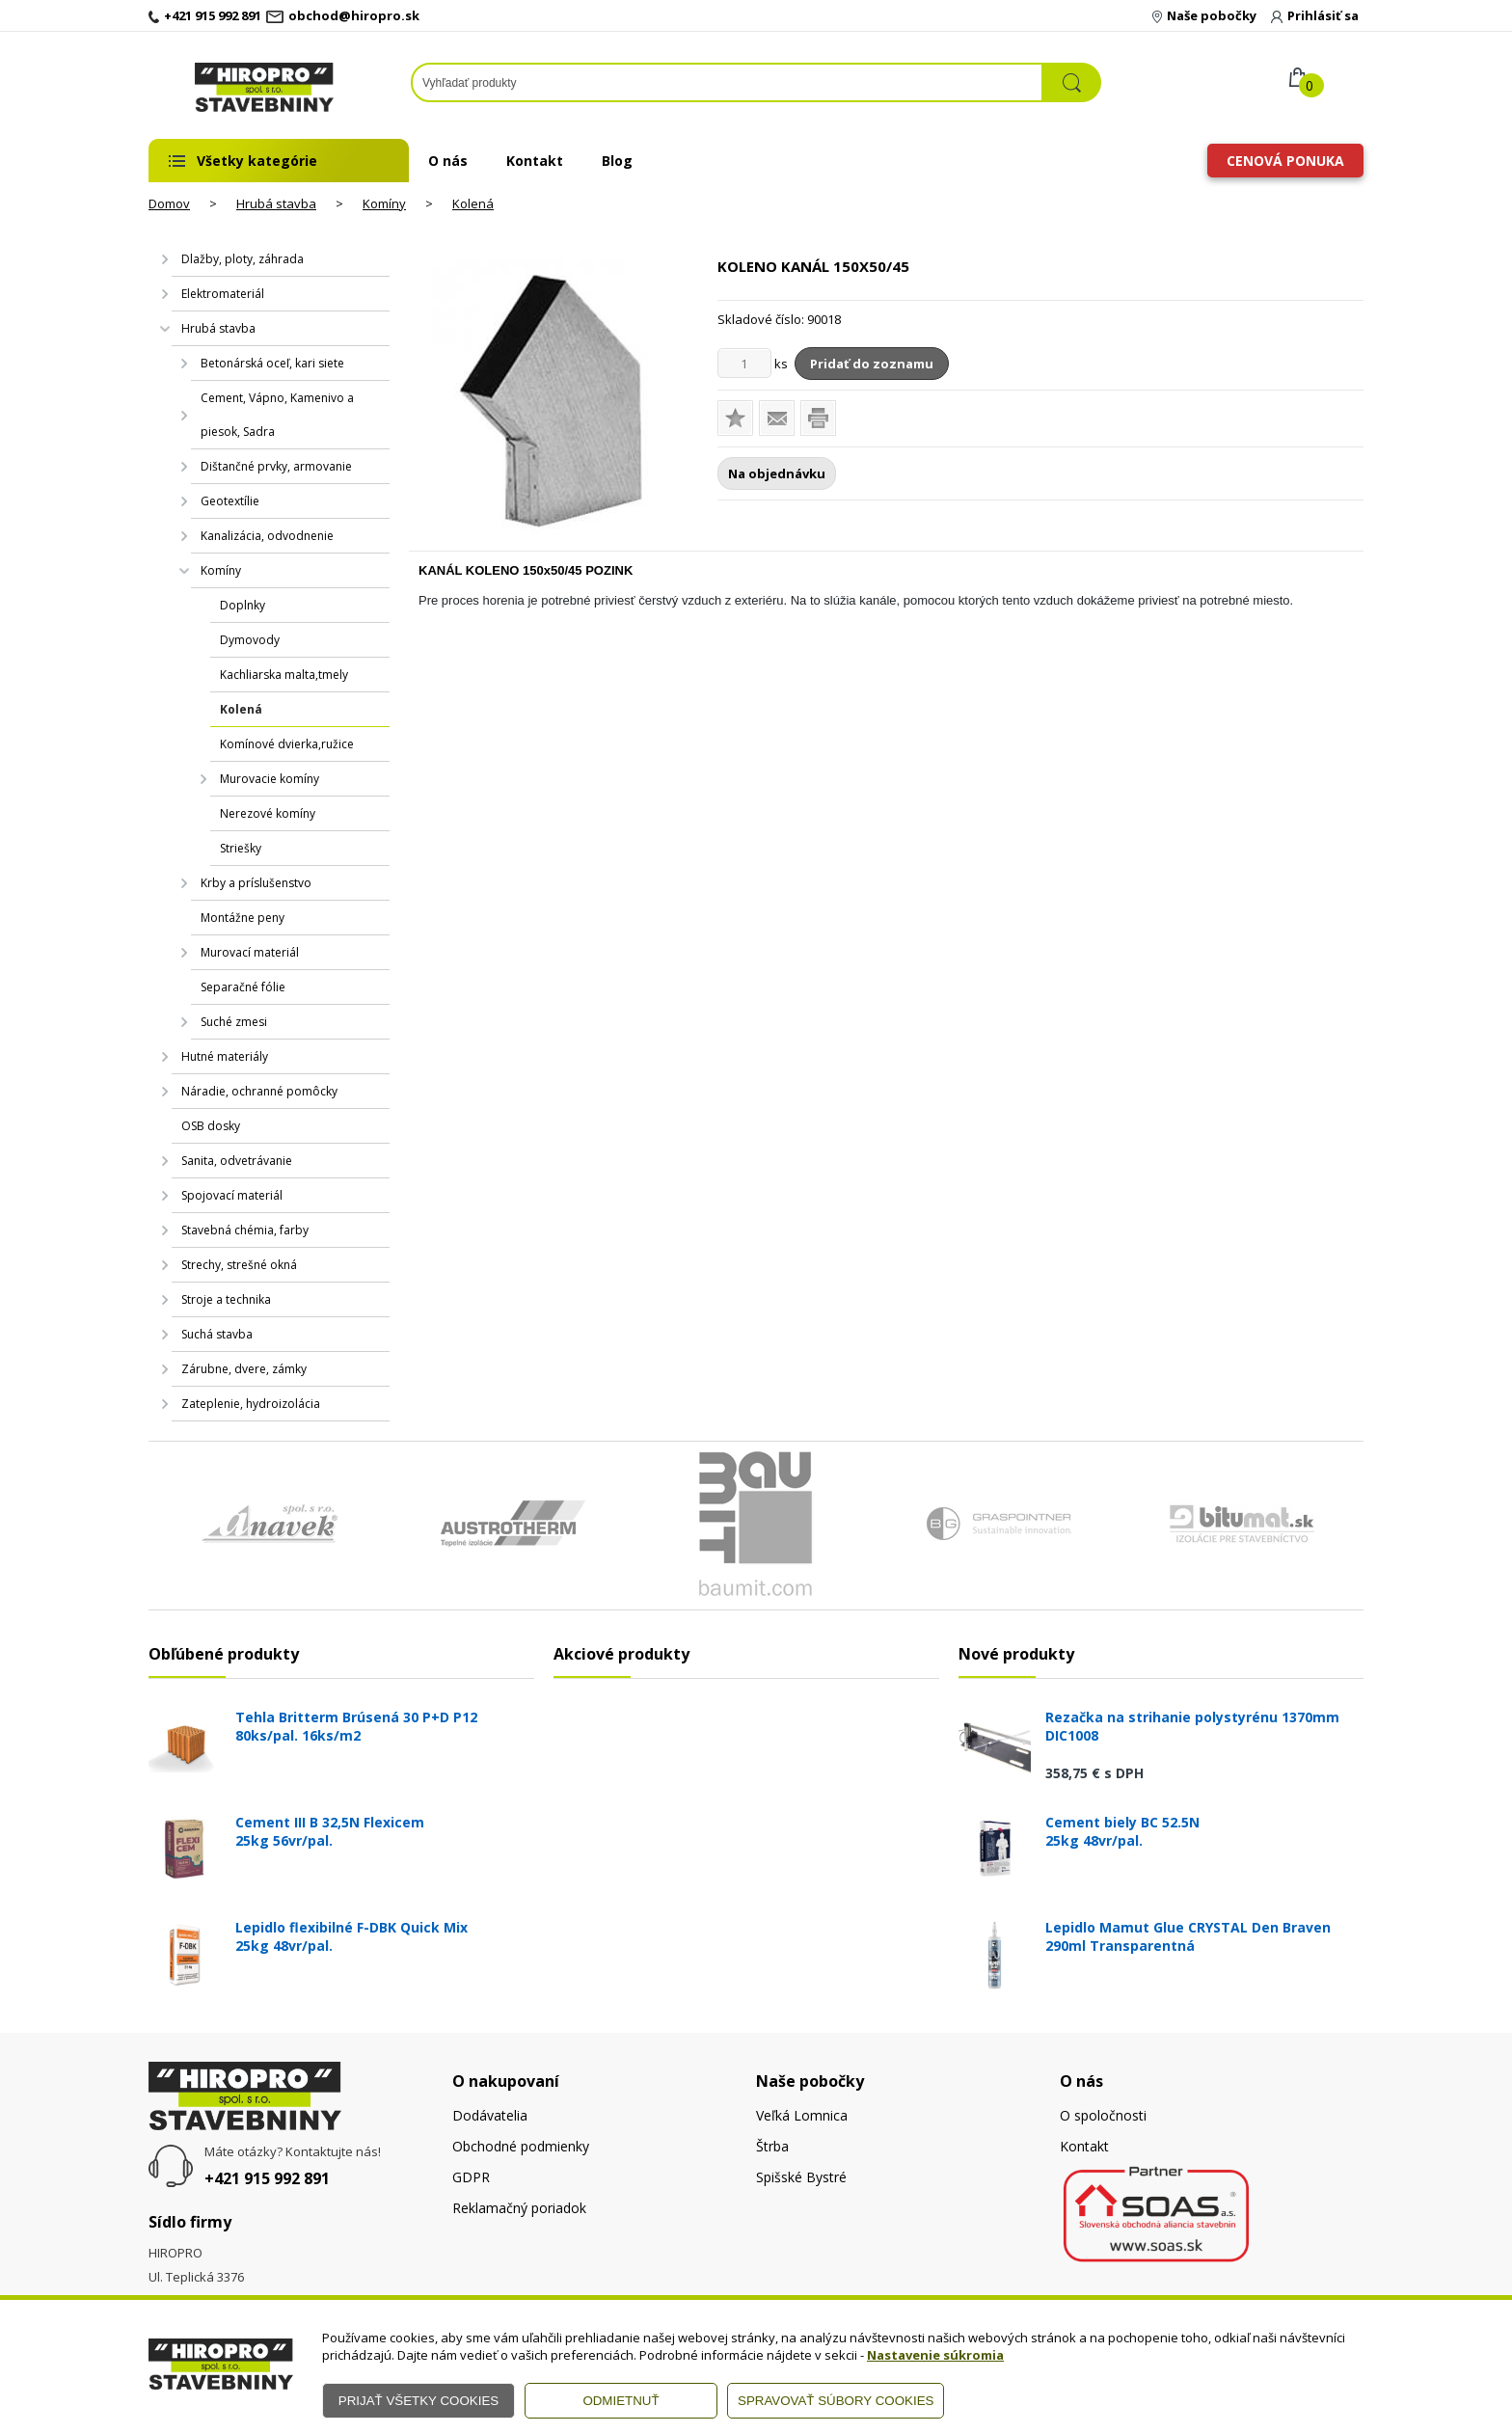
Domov (169, 203)
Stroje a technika (226, 1299)
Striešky (240, 848)
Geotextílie (230, 501)
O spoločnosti (1103, 2115)
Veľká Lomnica (802, 2115)
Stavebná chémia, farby (245, 1230)
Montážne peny (242, 917)
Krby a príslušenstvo (256, 883)
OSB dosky (210, 1126)
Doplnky (242, 605)
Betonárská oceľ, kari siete (272, 363)
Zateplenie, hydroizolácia (250, 1403)
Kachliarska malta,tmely (284, 674)
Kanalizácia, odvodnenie (267, 535)
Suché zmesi (234, 1022)
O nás (448, 160)
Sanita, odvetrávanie (236, 1160)
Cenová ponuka (1285, 160)
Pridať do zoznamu (871, 363)
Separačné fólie (243, 987)
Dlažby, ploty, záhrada (242, 259)
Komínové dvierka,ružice (287, 744)
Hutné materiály (224, 1056)
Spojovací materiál (232, 1195)
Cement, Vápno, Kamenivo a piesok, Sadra (277, 415)
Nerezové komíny (267, 813)
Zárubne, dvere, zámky (244, 1369)
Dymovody (250, 640)
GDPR (471, 2177)
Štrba (772, 2146)
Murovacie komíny (269, 778)
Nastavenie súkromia (935, 2355)
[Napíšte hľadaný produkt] (727, 82)
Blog (617, 160)
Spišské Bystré (801, 2177)
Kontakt (534, 160)
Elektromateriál (222, 293)
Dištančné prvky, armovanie (276, 466)
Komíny (384, 203)
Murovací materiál (250, 952)
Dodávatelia (489, 2115)
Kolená (473, 203)
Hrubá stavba (276, 203)
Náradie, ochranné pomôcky (259, 1091)
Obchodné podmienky (520, 2146)
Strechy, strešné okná (239, 1265)
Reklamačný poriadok (519, 2208)
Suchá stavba (217, 1334)
